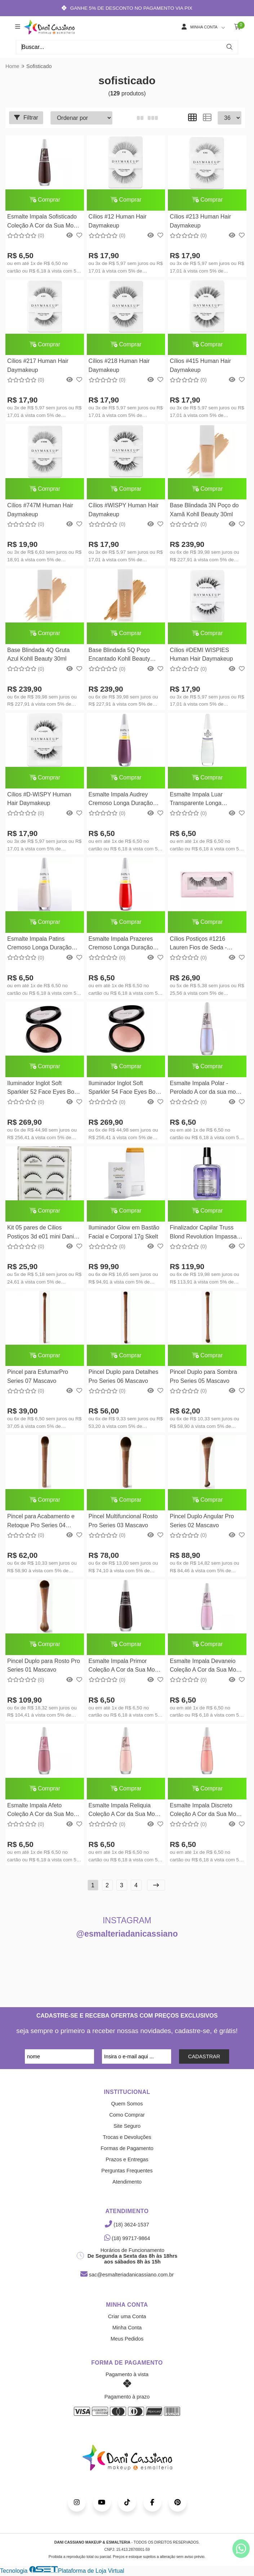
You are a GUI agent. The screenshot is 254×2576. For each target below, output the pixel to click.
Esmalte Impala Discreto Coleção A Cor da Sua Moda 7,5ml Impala (205, 1812)
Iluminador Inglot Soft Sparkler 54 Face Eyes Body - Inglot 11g (124, 1089)
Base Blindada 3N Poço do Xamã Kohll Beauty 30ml (203, 510)
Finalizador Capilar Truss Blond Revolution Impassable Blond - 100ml (202, 1234)
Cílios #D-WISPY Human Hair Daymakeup (39, 799)
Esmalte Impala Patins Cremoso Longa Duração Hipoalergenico (39, 944)
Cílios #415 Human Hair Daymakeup (200, 365)
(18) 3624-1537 (127, 2226)
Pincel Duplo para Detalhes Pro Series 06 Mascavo (123, 1377)
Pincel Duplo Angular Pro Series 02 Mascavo (201, 1522)
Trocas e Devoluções (127, 2139)
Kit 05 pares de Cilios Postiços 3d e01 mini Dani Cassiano (40, 1234)
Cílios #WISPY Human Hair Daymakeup (123, 510)
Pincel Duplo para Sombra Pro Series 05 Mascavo (203, 1377)
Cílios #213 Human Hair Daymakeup (200, 221)
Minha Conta (127, 2329)
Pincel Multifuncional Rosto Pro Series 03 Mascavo (122, 1522)
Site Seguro (127, 2128)
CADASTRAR (204, 2058)
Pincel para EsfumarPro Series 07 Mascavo (37, 1377)
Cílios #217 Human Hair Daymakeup (37, 365)
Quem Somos (127, 2105)
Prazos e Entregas (127, 2161)
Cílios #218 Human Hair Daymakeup (119, 365)
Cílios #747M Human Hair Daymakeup (40, 510)
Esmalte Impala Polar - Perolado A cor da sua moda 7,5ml (205, 1089)
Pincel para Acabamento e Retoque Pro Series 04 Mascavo (41, 1523)
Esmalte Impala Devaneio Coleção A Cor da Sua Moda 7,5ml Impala (205, 1667)
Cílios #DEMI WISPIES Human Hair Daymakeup (200, 654)
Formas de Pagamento (127, 2150)
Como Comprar (126, 2116)
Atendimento (127, 2183)
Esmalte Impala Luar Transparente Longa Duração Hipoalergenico (200, 800)
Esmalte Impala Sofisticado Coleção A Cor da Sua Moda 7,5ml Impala (43, 222)
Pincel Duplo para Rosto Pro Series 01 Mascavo (43, 1666)
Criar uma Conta (127, 2318)
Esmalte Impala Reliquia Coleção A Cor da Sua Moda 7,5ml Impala (124, 1812)
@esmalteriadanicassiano (127, 1935)
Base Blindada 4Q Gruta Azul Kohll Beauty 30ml (38, 654)
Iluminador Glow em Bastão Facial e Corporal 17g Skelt (123, 1233)
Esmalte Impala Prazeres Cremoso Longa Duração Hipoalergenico (120, 944)
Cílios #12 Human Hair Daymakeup (117, 221)
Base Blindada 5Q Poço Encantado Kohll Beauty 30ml (119, 655)
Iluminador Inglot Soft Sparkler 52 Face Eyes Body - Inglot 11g (43, 1089)
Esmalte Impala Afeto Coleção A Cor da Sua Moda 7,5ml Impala (43, 1812)
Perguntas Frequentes (126, 2172)
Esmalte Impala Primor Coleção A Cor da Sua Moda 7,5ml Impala (124, 1667)
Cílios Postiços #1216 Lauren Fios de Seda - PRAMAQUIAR (197, 944)
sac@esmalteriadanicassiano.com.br (127, 2276)
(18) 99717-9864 (127, 2240)
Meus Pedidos (127, 2340)
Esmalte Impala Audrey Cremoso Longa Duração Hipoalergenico (120, 800)
